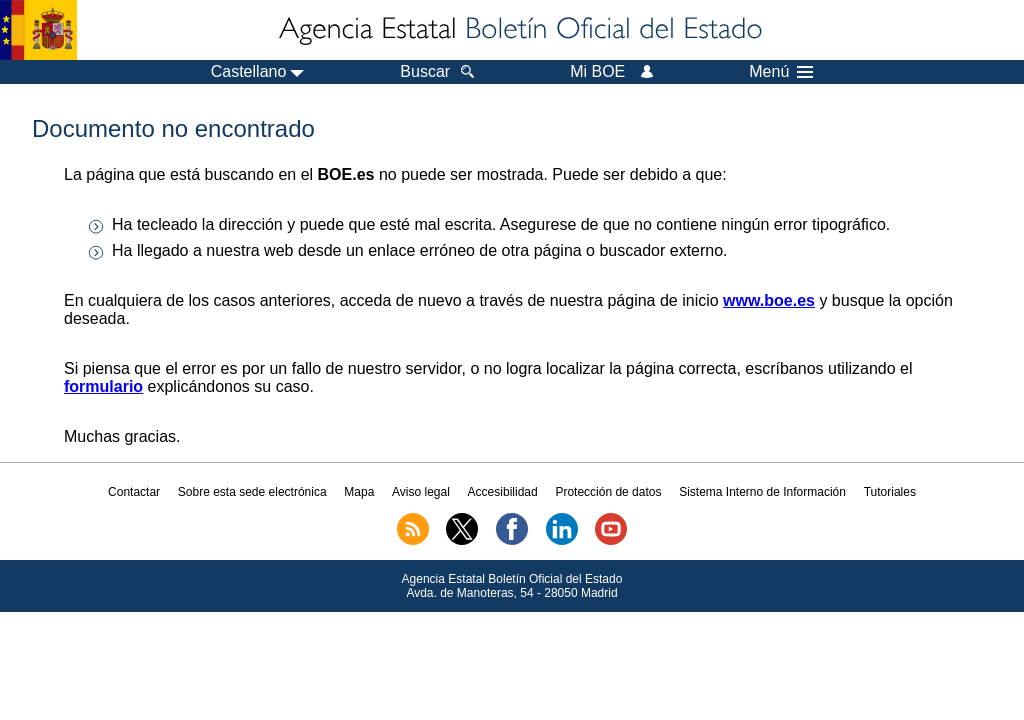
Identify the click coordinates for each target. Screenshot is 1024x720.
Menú (781, 72)
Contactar (134, 492)
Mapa (359, 492)
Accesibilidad (503, 492)
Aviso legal (421, 492)
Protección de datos (608, 492)
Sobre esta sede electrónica (252, 492)
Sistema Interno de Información (762, 492)
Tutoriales (890, 492)
